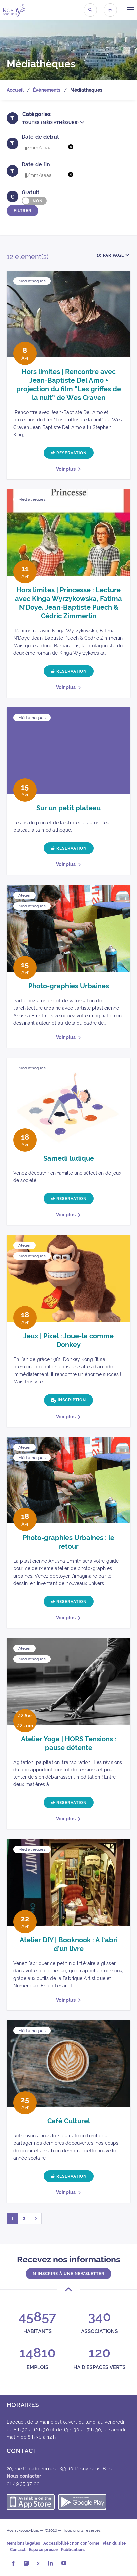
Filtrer (22, 210)
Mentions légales (23, 2543)
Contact (18, 2549)
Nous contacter (24, 2476)
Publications (73, 2549)
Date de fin (36, 164)
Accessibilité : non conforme (71, 2543)
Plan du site (114, 2543)
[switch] (34, 201)
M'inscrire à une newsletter (68, 2273)
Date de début (40, 137)
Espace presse (43, 2549)
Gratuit (30, 192)
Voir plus (66, 468)
